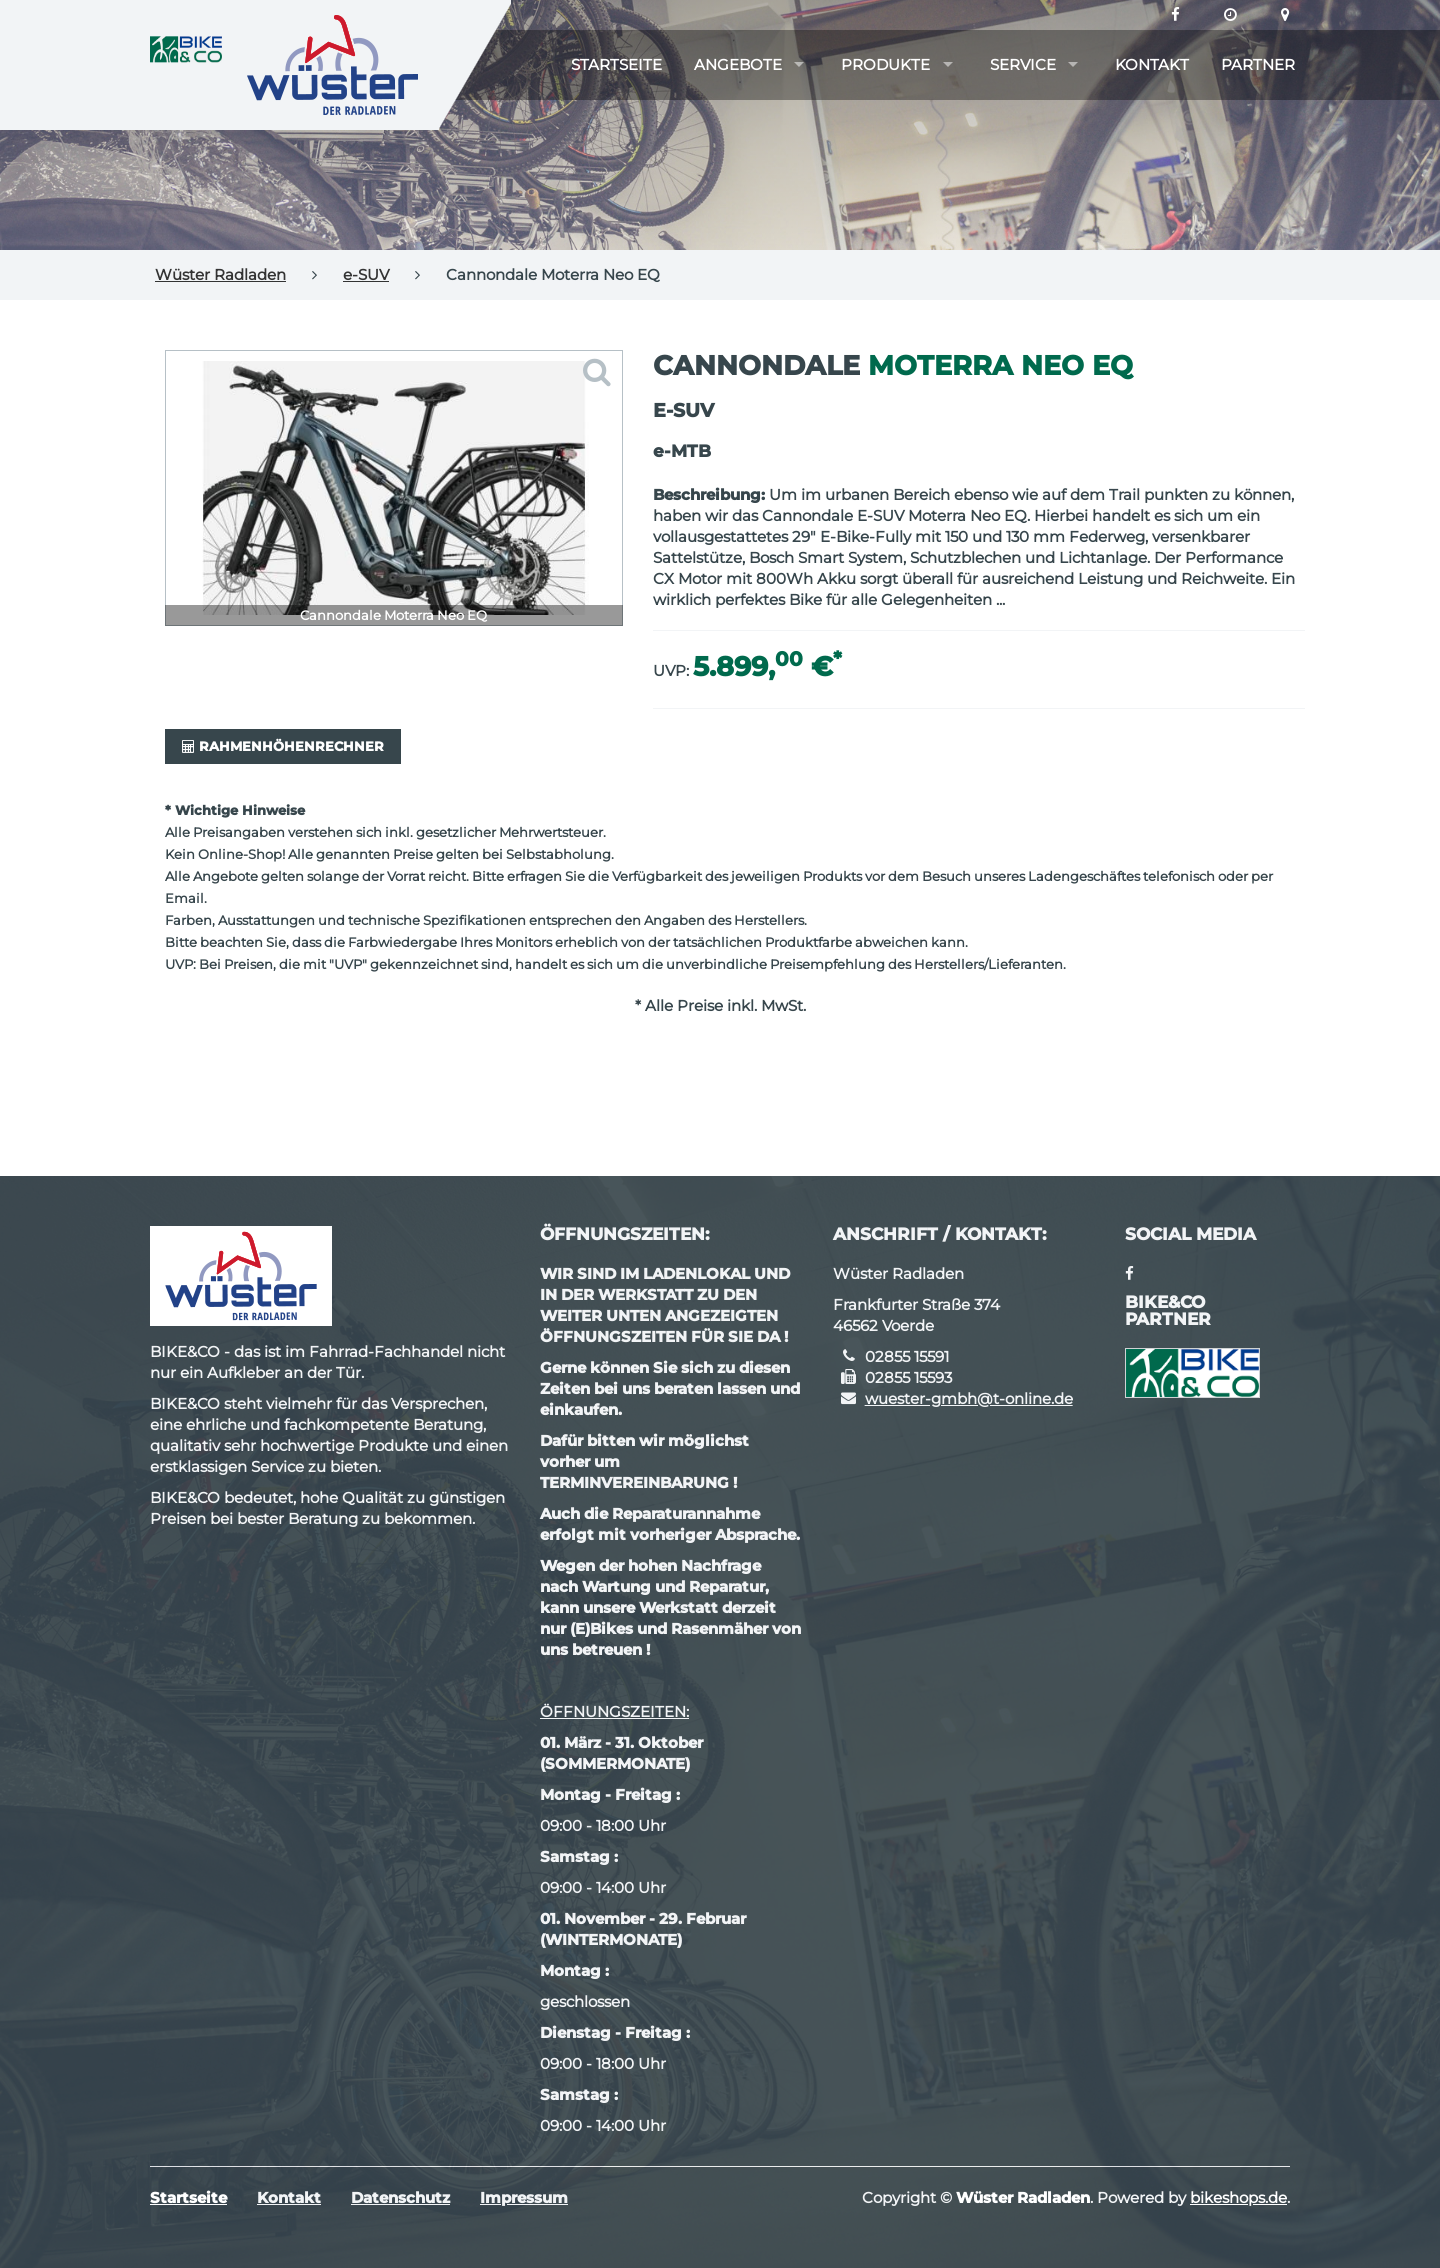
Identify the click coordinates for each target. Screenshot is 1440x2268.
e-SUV (366, 274)
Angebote (738, 64)
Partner (1258, 64)
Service (1023, 64)
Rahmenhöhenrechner (283, 746)
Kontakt (1152, 64)
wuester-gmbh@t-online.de (969, 1398)
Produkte (885, 64)
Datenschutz (400, 2197)
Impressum (524, 2197)
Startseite (616, 64)
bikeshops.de (1238, 2197)
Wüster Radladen (220, 274)
